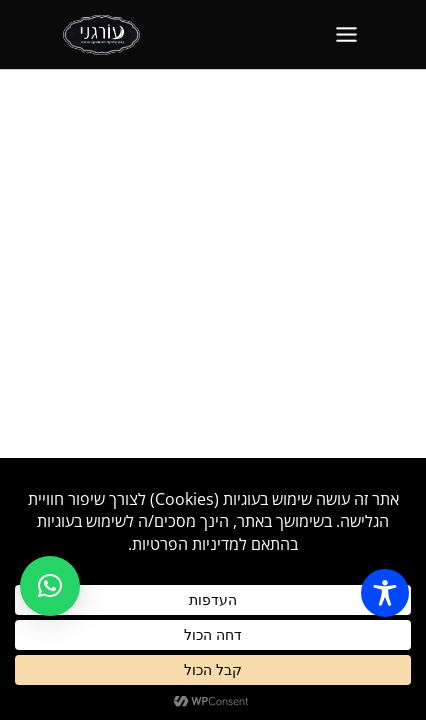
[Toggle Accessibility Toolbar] (385, 593)
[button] (50, 586)
